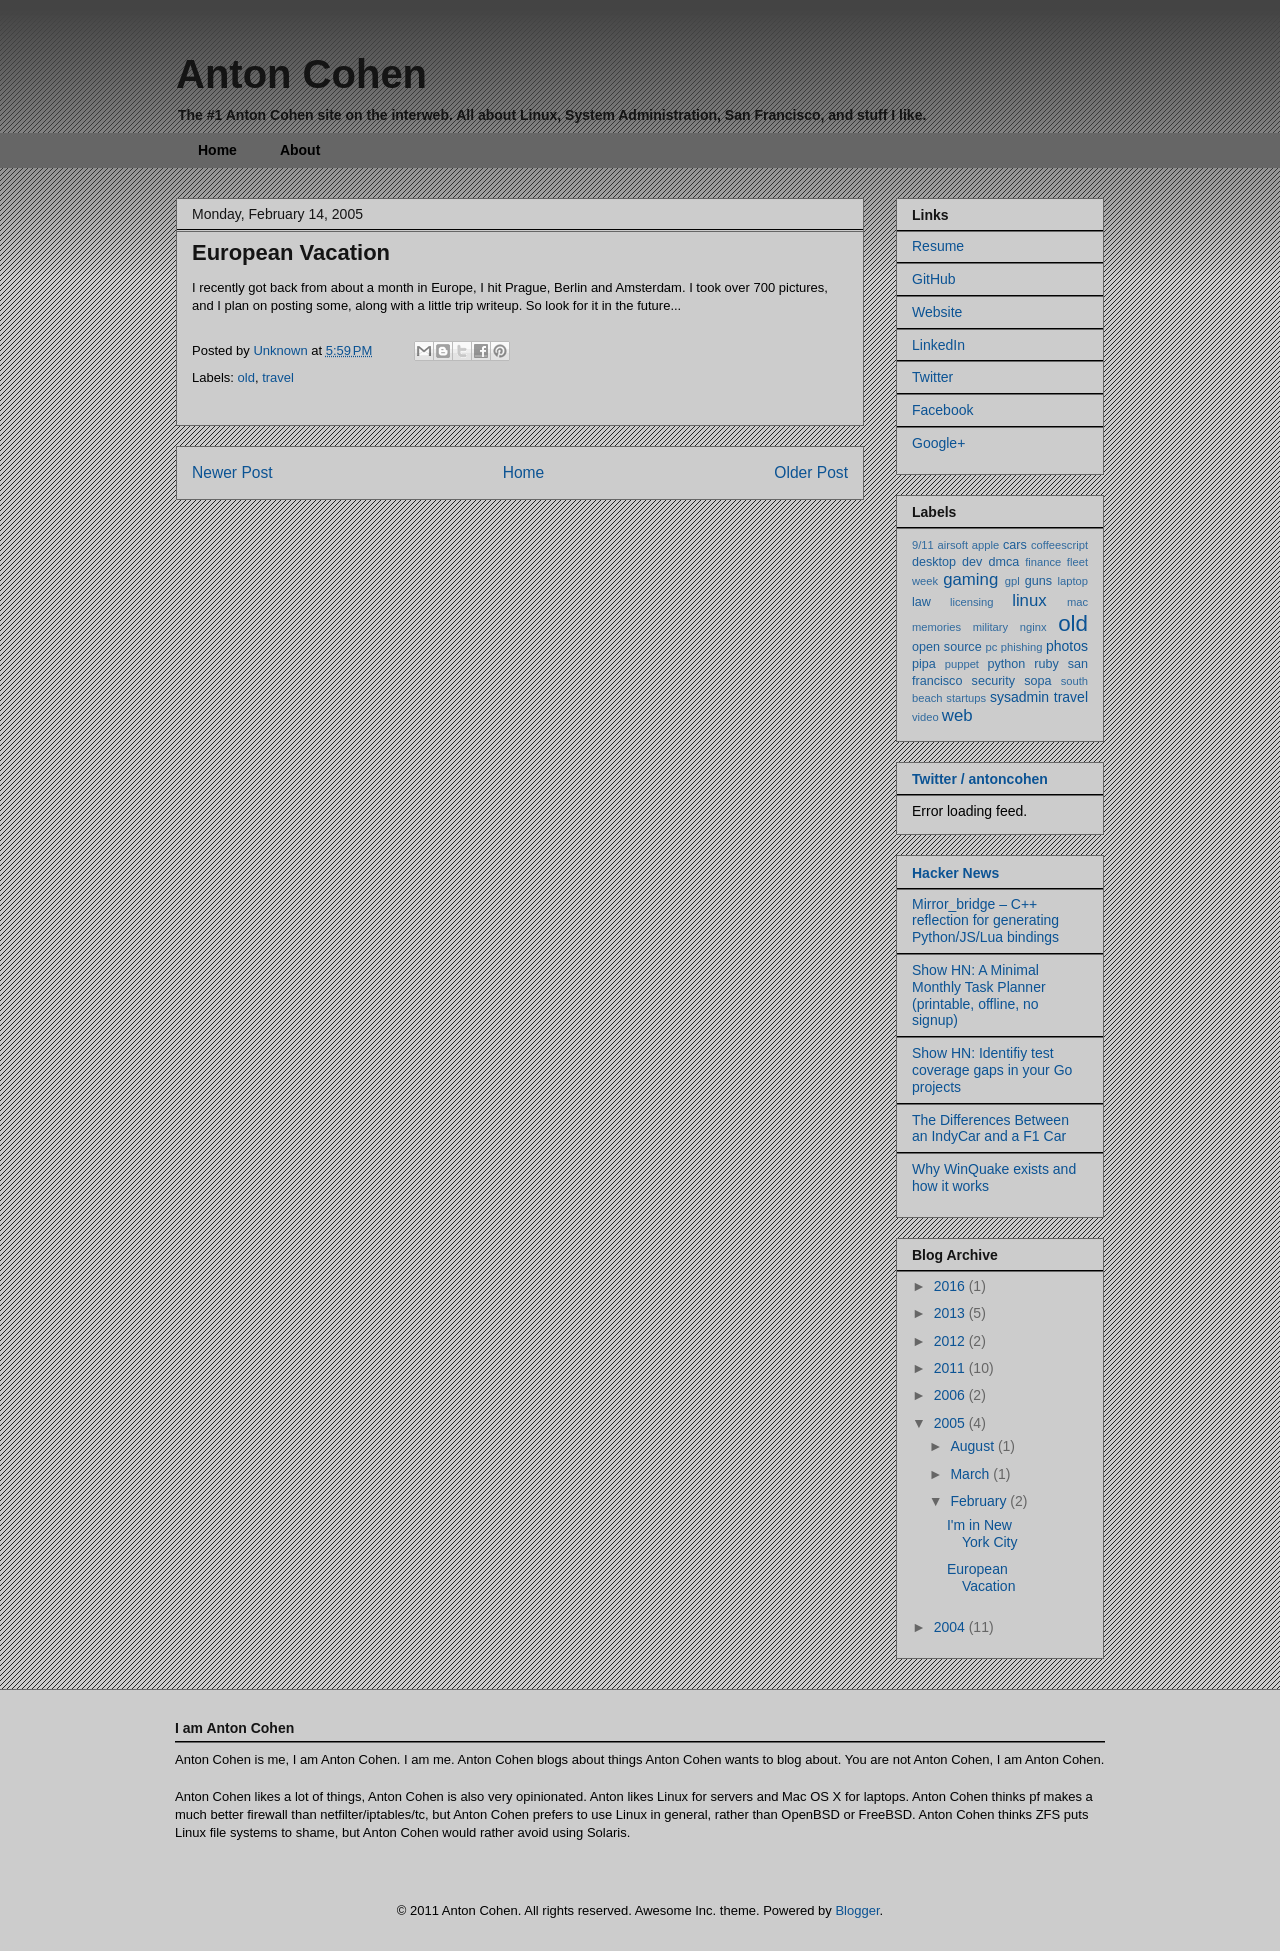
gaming (970, 579)
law (921, 602)
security (993, 681)
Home (217, 150)
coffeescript (1059, 545)
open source (947, 647)
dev (972, 562)
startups (966, 698)
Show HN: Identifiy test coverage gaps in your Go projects (992, 1070)
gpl (1012, 581)
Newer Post (232, 472)
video (925, 717)
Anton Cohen (301, 74)
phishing (1022, 647)
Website (937, 312)
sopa (1037, 681)
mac (1077, 602)
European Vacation (981, 1577)
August (973, 1446)
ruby (1046, 664)
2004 (951, 1627)
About (300, 150)
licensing (972, 602)
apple (985, 545)
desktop (934, 562)
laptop (1073, 581)
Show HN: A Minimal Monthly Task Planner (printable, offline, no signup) (979, 995)
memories (936, 627)
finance (1043, 562)
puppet (962, 664)
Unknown (282, 350)
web (957, 715)
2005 (951, 1423)
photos (1067, 646)
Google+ (938, 443)
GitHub (934, 279)
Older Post (811, 472)
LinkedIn (938, 345)
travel (278, 377)
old (246, 377)
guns (1038, 581)
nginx (1033, 627)
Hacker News (955, 873)
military (990, 627)
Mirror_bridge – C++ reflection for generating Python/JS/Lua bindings (985, 921)
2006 (951, 1395)
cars (1015, 545)
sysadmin (1019, 697)
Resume (938, 246)
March (971, 1474)
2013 (951, 1313)
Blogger (857, 1910)
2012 (951, 1341)
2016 (951, 1286)
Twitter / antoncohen (980, 779)
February (980, 1501)
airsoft (953, 545)
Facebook (942, 410)
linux (1029, 600)
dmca (1003, 562)
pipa (924, 664)
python (1007, 664)
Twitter (932, 377)
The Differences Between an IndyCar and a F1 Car (990, 1128)
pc (992, 647)
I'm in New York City (982, 1533)
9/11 (923, 545)
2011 (951, 1368)
